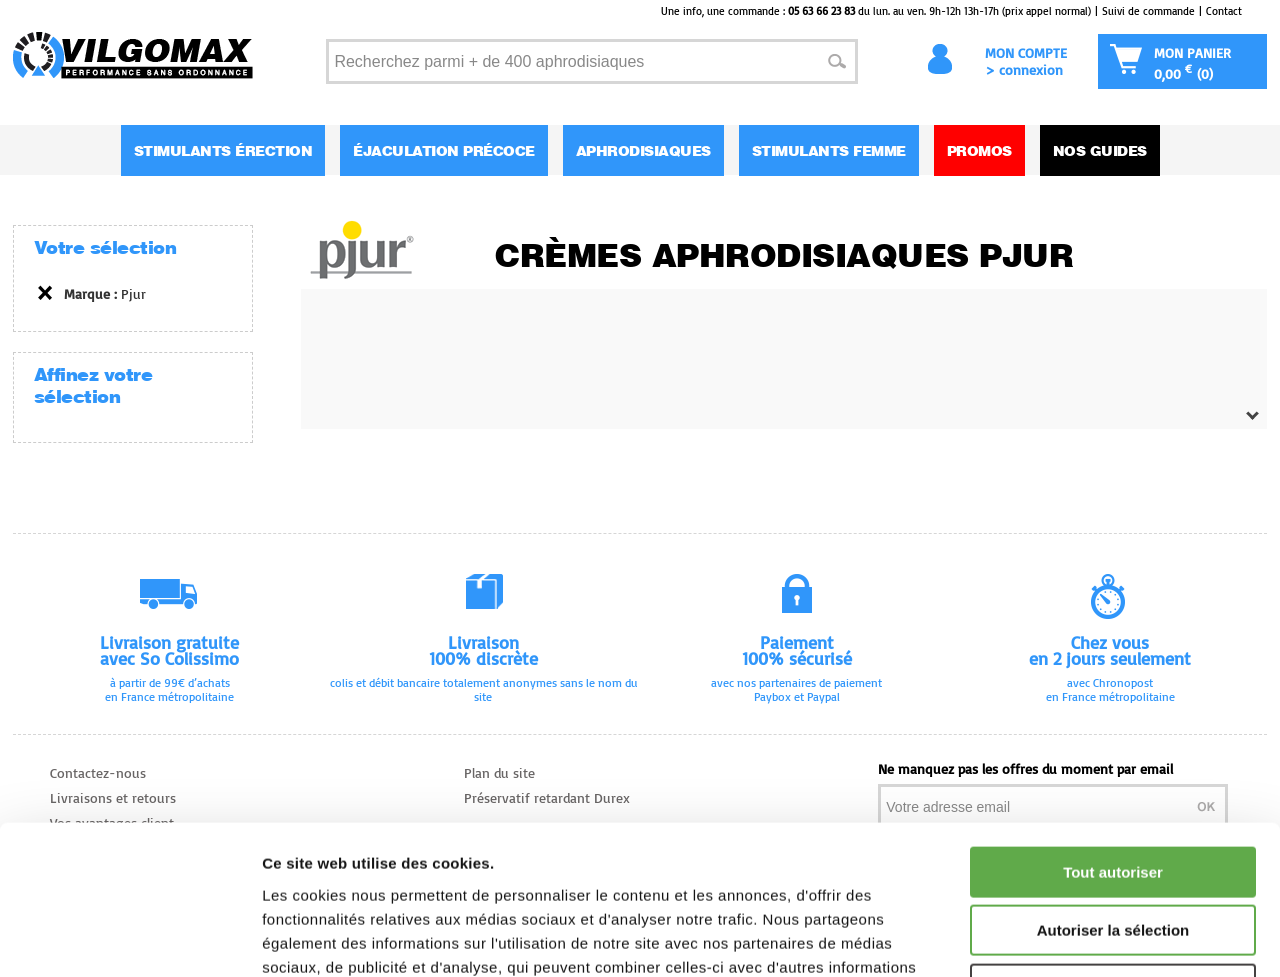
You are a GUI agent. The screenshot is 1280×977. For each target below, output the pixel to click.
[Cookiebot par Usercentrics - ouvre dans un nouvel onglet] (129, 938)
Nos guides (1100, 150)
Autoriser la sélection (1113, 791)
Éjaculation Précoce (444, 150)
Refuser (1113, 849)
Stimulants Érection (223, 150)
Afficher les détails (1101, 937)
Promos (979, 150)
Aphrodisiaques (643, 150)
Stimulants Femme (829, 150)
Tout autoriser (1113, 732)
